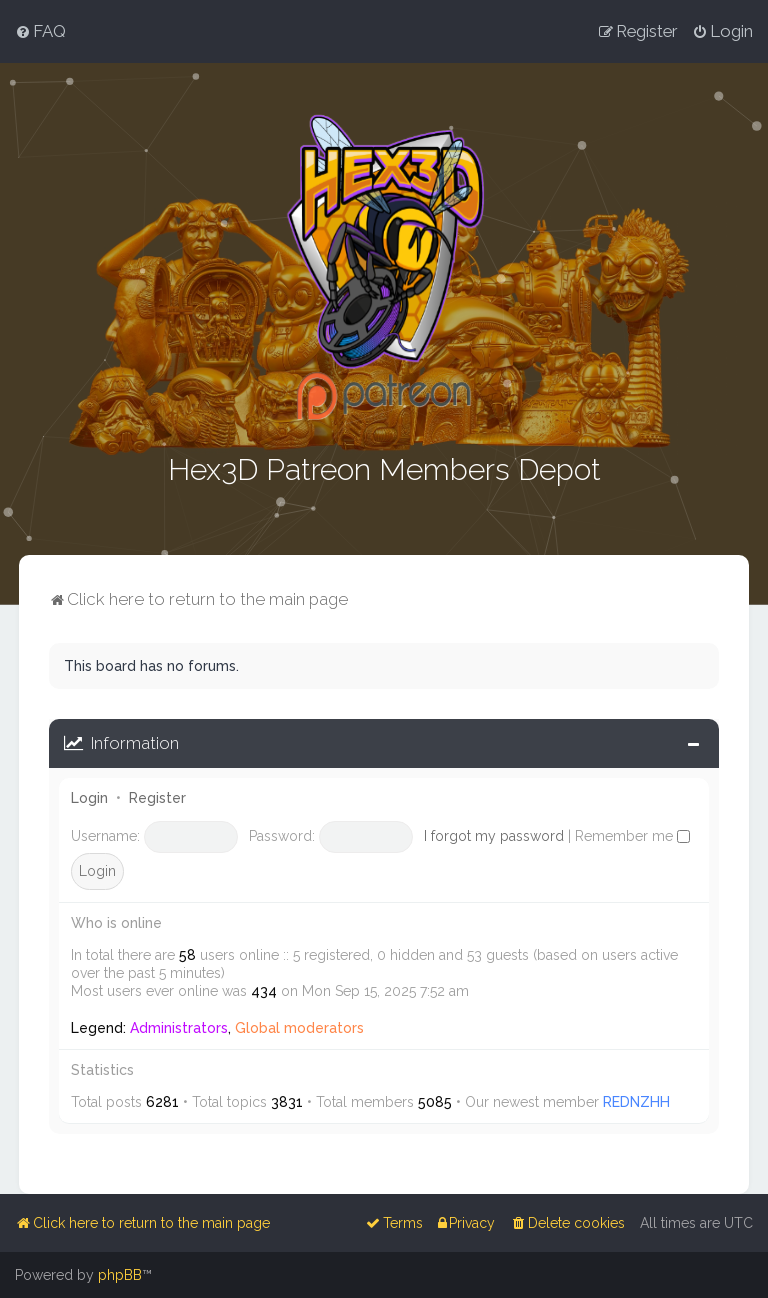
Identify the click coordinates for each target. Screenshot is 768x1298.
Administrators (179, 1027)
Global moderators (299, 1027)
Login (89, 797)
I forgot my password (494, 834)
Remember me (632, 834)
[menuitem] (40, 31)
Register (157, 797)
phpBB (120, 1275)
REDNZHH (636, 1101)
